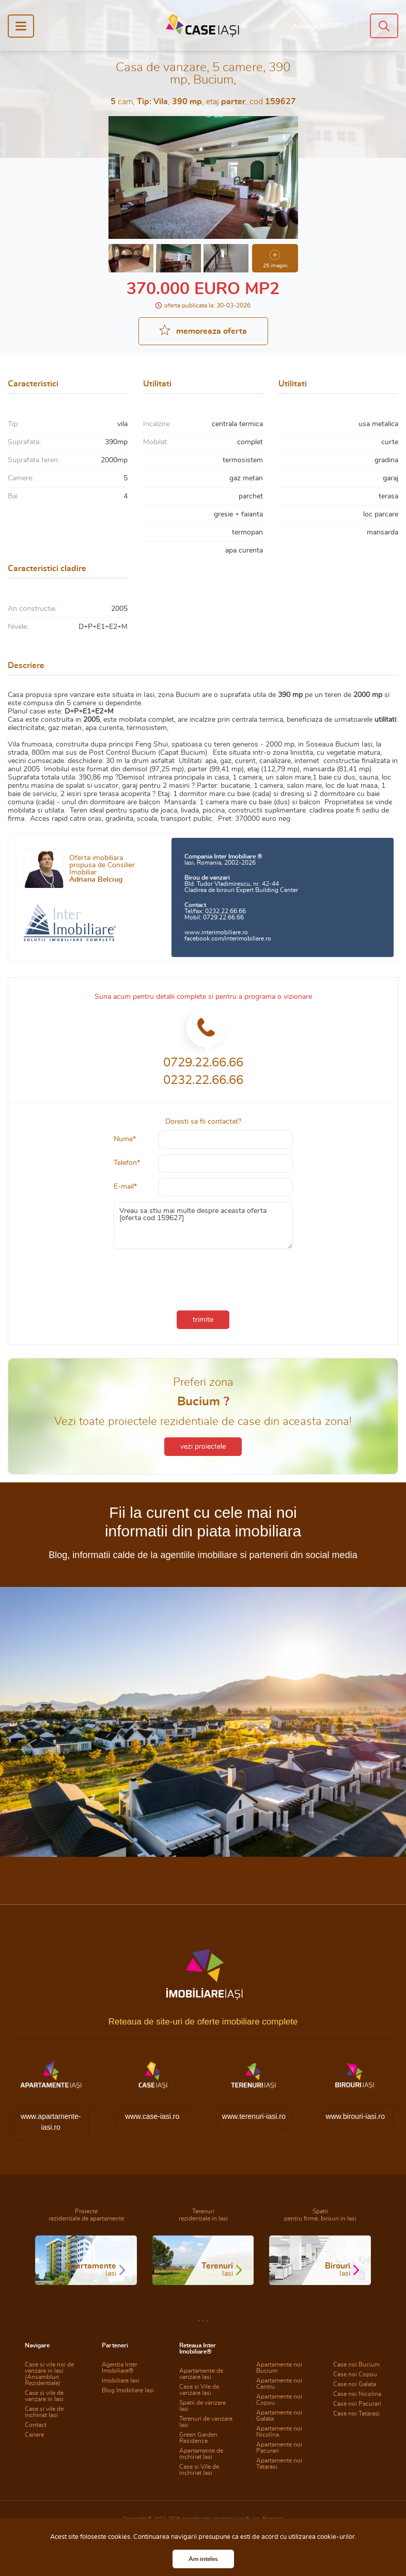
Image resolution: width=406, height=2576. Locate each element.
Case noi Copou (355, 2374)
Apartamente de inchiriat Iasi (201, 2454)
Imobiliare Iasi (120, 2380)
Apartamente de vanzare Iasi (201, 2374)
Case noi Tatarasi (356, 2413)
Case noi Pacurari (357, 2404)
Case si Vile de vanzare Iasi (199, 2390)
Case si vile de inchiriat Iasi (44, 2412)
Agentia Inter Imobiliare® (119, 2367)
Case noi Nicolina (357, 2394)
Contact (35, 2425)
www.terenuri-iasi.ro (254, 2116)
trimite (203, 1319)
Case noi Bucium (356, 2364)
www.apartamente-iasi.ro (51, 2121)
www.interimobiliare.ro (216, 932)
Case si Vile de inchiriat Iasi (199, 2470)
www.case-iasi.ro (152, 2116)
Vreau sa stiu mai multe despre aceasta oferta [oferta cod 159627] (203, 1225)
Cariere (34, 2435)
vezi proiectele (203, 1446)
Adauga (320, 26)
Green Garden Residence (198, 2438)
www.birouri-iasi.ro (355, 2116)
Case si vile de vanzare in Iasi (44, 2396)
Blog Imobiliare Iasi (128, 2390)
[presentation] (203, 1277)
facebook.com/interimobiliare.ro (227, 938)
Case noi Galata (354, 2384)
